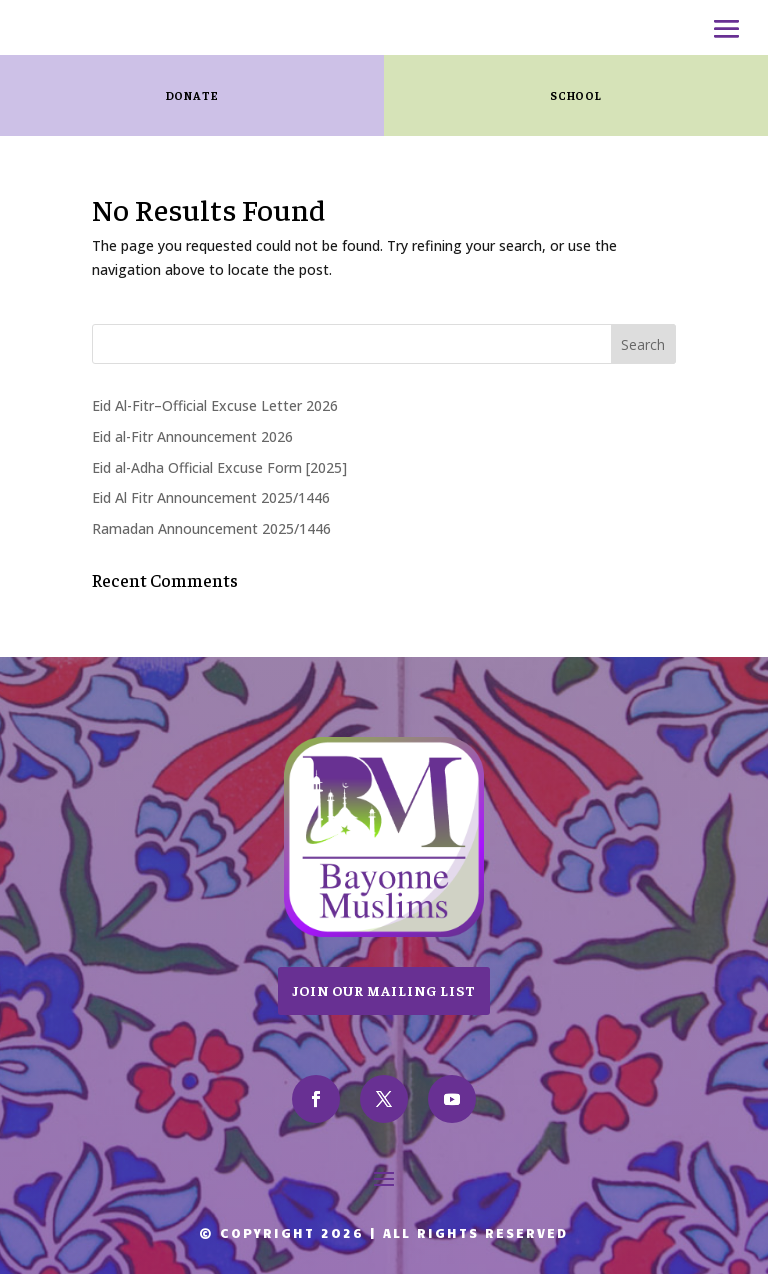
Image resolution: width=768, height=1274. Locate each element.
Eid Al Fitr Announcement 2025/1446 (211, 497)
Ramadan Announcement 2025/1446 (211, 528)
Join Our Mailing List (384, 990)
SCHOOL (576, 95)
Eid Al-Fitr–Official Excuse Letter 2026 (215, 405)
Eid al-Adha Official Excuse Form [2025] (219, 467)
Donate (192, 95)
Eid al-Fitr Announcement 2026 (192, 436)
